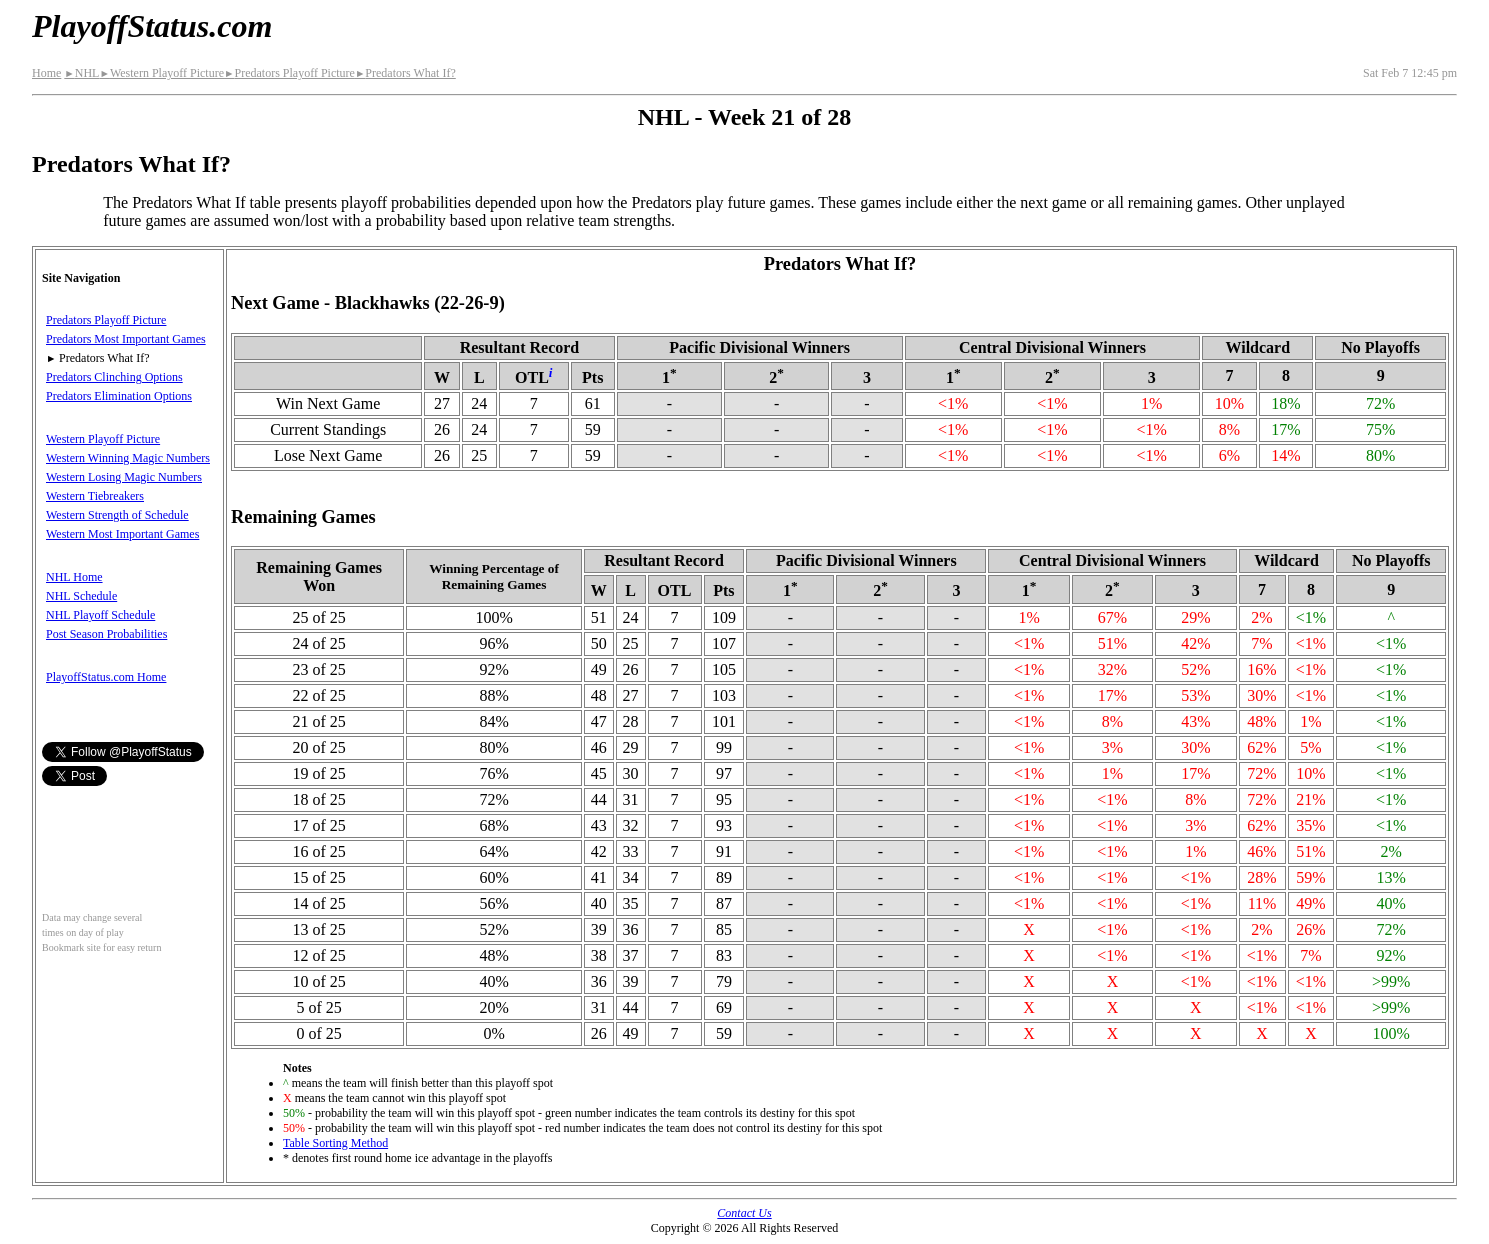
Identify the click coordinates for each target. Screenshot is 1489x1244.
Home (46, 73)
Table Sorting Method (335, 1143)
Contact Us (744, 1213)
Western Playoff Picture (161, 73)
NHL (81, 73)
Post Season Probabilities (106, 634)
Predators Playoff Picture (289, 73)
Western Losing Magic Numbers (124, 477)
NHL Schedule (81, 596)
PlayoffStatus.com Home (106, 677)
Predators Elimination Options (119, 396)
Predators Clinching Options (114, 377)
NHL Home (74, 577)
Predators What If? (405, 73)
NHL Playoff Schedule (100, 615)
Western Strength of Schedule (117, 515)
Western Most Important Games (122, 534)
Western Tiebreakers (95, 496)
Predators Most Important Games (126, 339)
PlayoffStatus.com (152, 26)
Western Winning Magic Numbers (128, 458)
